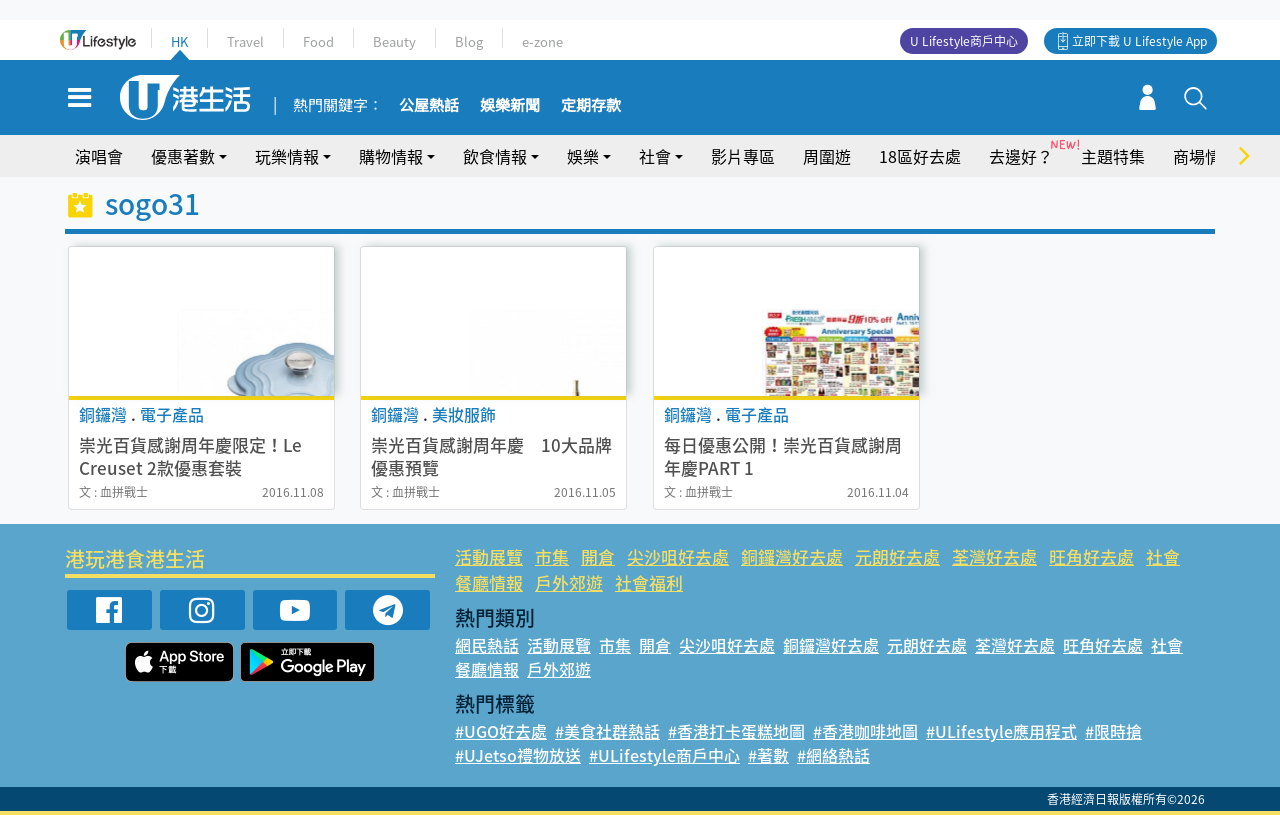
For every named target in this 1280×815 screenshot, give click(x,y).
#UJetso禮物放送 (518, 755)
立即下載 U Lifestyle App (1139, 41)
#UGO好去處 (501, 731)
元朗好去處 (897, 556)
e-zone (542, 41)
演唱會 (99, 156)
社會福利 (649, 582)
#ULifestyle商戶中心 (664, 755)
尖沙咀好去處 (678, 556)
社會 (655, 156)
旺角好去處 (1091, 556)
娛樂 (583, 156)
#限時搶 (1113, 731)
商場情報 (1205, 156)
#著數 (768, 755)
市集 (552, 556)
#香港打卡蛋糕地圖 (736, 731)
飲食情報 (495, 156)
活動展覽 (489, 556)
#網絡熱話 (833, 755)
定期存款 (591, 106)
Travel (245, 41)
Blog (469, 41)
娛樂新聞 (510, 106)
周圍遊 (827, 156)
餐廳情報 (489, 582)
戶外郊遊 (569, 582)
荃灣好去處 (994, 556)
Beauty (394, 41)
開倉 (598, 556)
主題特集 (1113, 156)
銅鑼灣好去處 (792, 556)
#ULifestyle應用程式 (1001, 731)
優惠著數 (183, 156)
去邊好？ (1021, 156)
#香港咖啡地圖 (865, 731)
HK (179, 41)
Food (318, 41)
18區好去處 (920, 156)
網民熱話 (487, 645)
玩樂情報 (287, 156)
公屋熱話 (429, 106)
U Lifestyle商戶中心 (964, 41)
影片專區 (743, 156)
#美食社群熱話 (607, 731)
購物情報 (391, 156)
